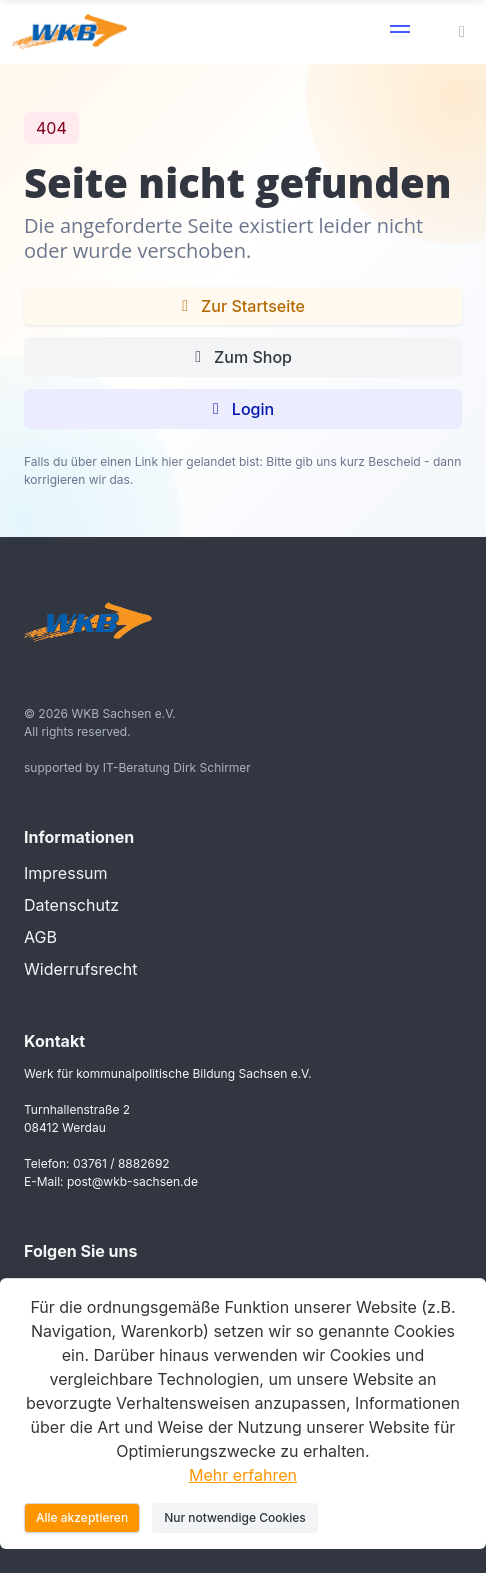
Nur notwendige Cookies (235, 1517)
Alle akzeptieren (82, 1517)
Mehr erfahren (243, 1475)
